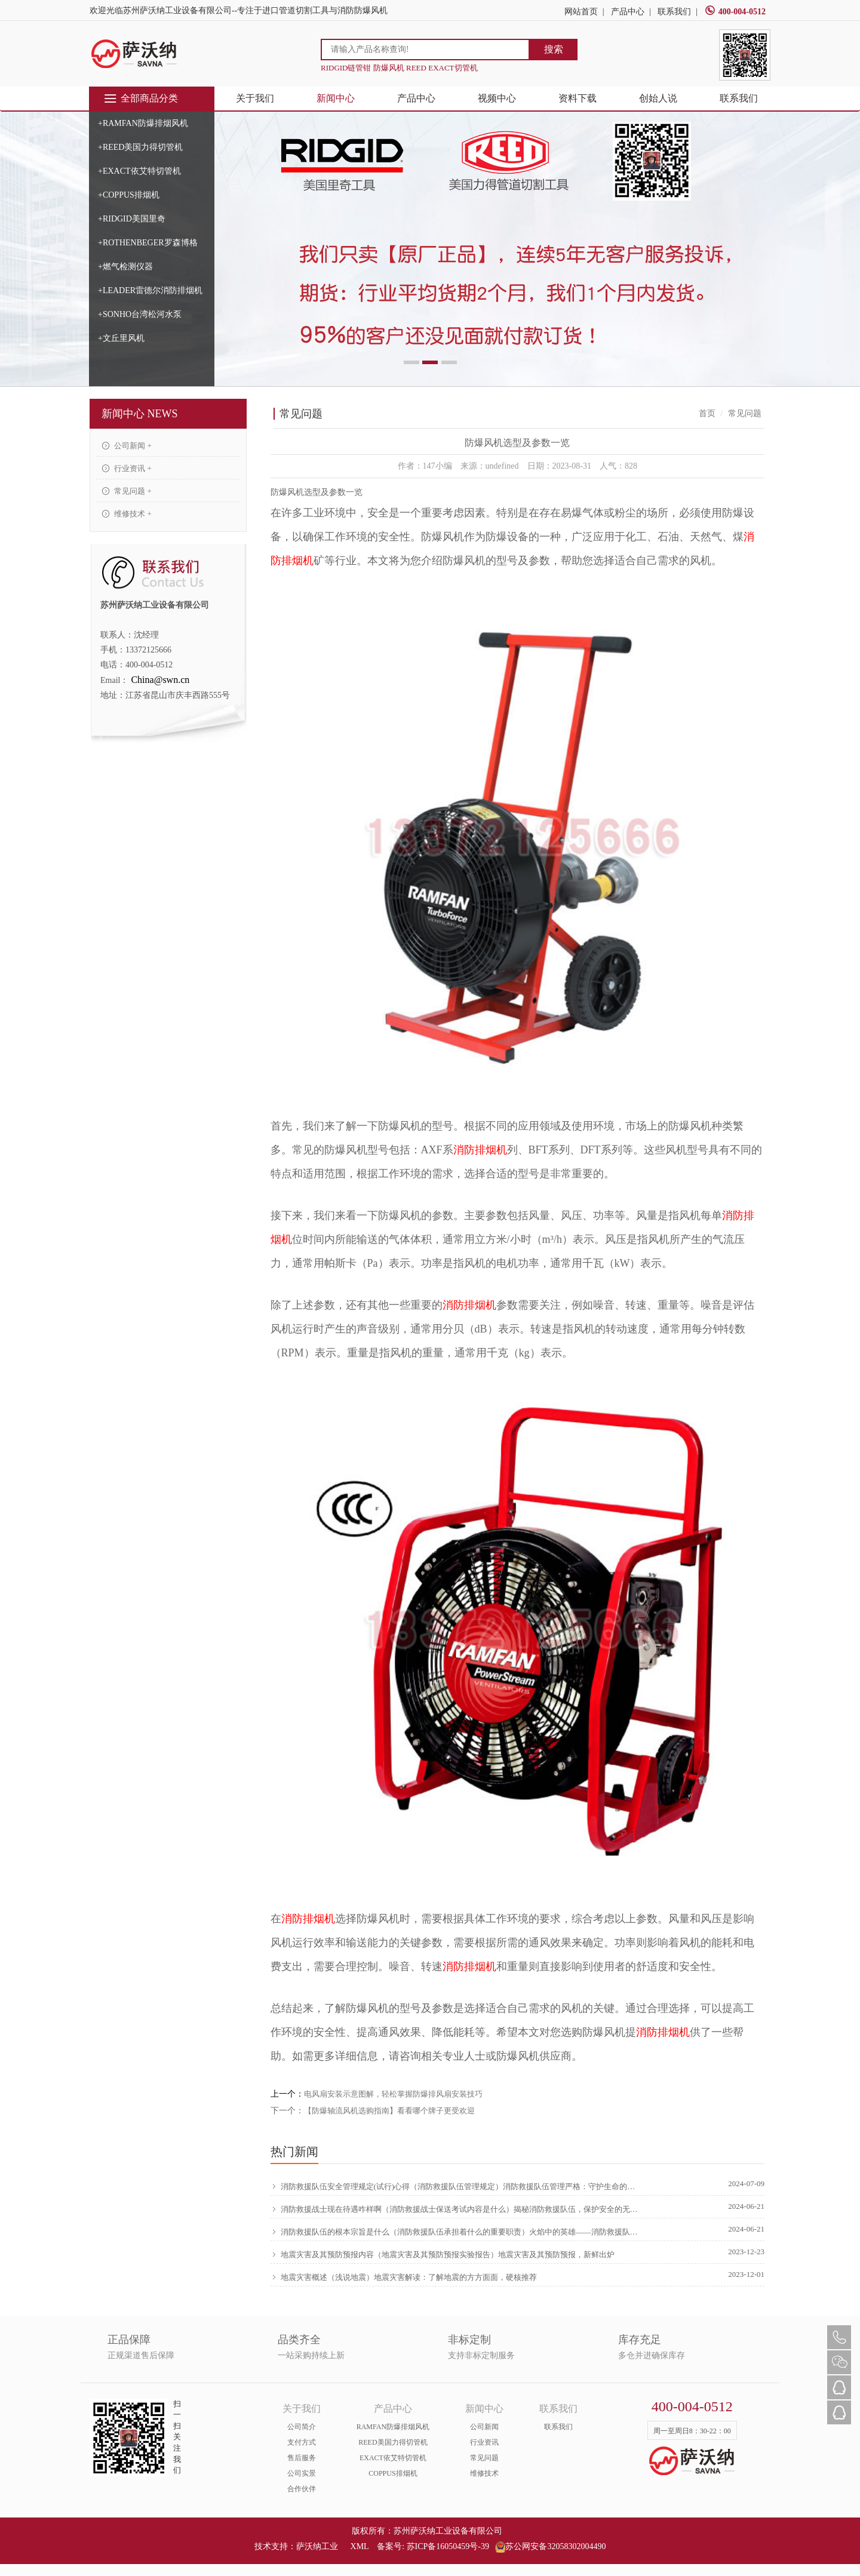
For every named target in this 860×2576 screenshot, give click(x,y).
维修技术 (484, 2473)
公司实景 (301, 2473)
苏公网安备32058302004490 (550, 2546)
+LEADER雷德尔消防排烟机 (150, 290)
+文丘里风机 (121, 338)
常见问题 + (127, 491)
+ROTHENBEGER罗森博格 (148, 242)
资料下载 (577, 98)
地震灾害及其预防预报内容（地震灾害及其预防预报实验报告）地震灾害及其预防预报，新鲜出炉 (442, 2254)
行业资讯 (484, 2442)
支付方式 (301, 2442)
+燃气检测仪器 (125, 266)
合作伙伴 (301, 2489)
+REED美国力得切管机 (140, 147)
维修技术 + (127, 513)
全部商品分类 (140, 98)
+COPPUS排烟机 (128, 194)
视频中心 (497, 98)
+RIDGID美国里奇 (131, 218)
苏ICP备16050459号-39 (448, 2546)
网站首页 (581, 11)
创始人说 (658, 98)
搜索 (553, 49)
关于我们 (255, 98)
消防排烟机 (480, 1150)
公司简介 (301, 2427)
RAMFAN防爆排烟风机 (393, 2427)
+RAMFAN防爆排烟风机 (143, 123)
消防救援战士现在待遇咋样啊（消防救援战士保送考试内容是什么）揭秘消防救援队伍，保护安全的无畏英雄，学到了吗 (456, 2208)
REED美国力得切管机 (392, 2442)
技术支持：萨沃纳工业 (296, 2546)
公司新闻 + (127, 445)
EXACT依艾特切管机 (393, 2458)
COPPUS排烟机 (392, 2473)
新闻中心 (336, 98)
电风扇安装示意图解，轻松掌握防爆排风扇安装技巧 (393, 2093)
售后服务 (301, 2458)
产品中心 (627, 11)
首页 (707, 413)
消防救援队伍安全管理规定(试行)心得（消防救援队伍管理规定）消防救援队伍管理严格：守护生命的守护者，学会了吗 (456, 2186)
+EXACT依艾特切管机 (139, 171)
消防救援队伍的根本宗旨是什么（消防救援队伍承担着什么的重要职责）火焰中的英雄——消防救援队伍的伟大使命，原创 (456, 2231)
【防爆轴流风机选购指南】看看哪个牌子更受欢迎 (389, 2110)
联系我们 (674, 11)
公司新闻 (484, 2427)
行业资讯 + (127, 468)
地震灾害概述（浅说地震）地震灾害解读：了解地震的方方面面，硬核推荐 (403, 2276)
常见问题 (484, 2458)
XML (360, 2546)
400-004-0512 (735, 11)
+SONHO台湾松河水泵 (140, 314)
